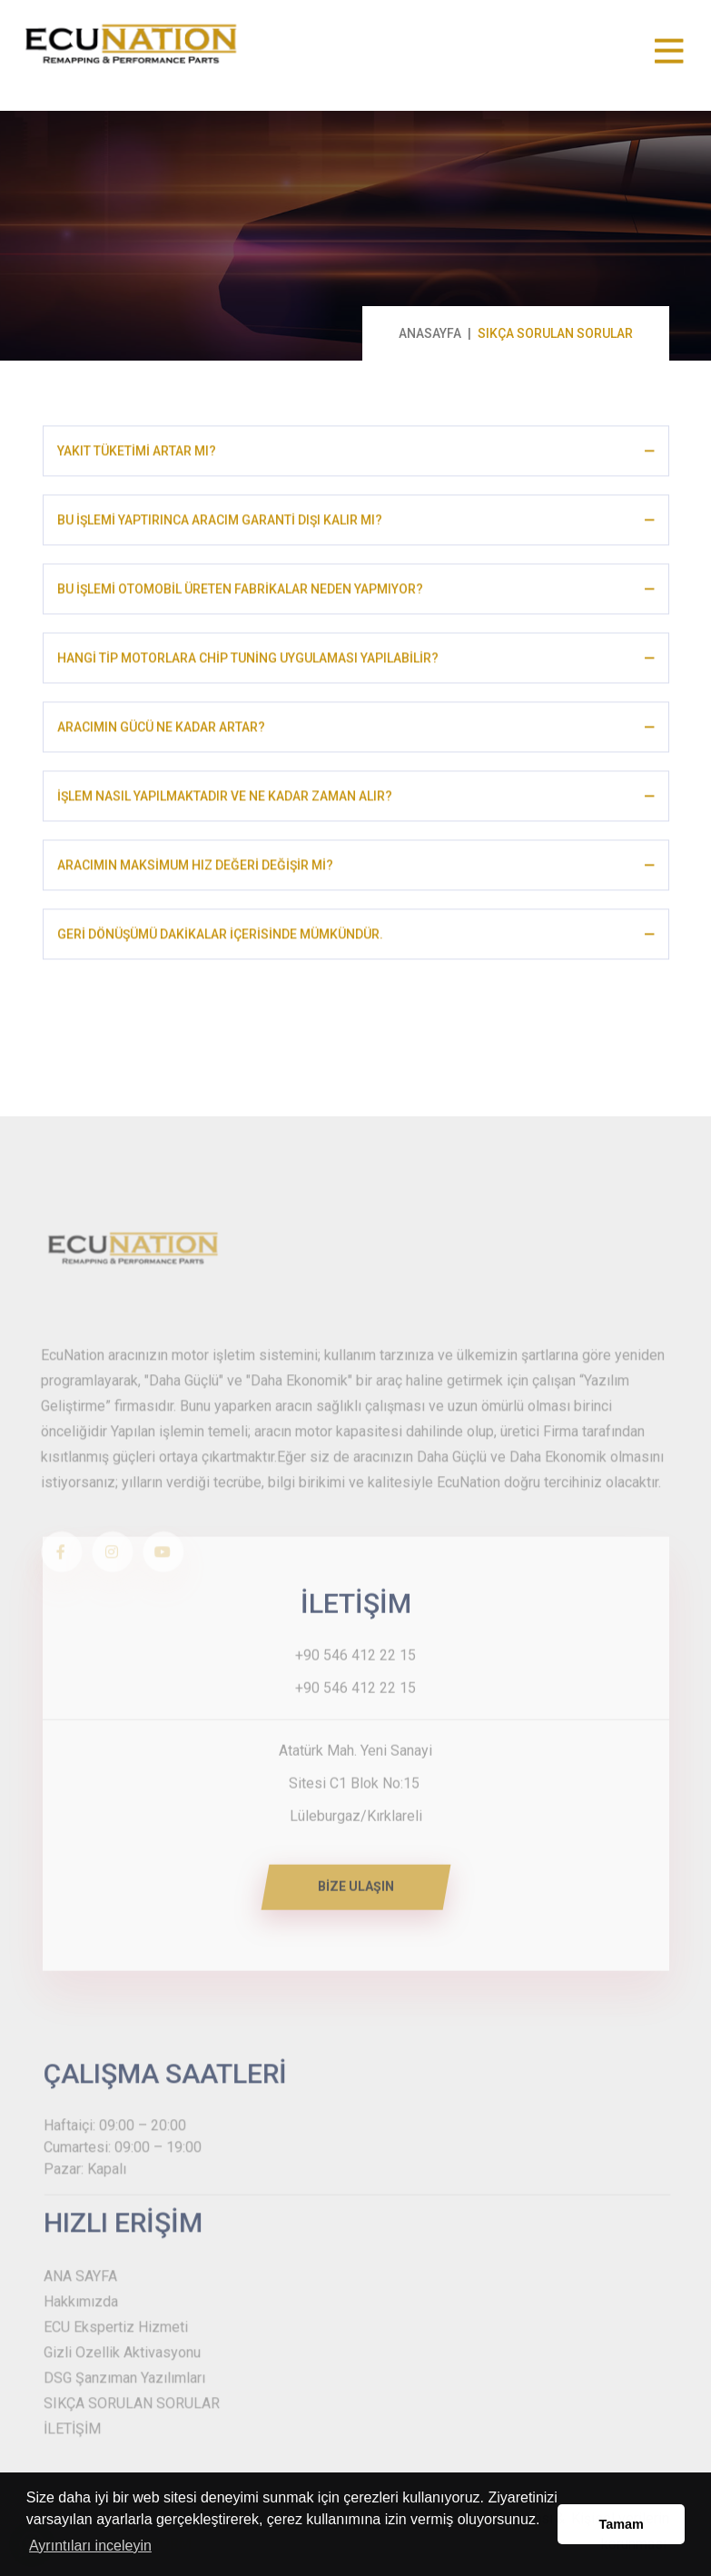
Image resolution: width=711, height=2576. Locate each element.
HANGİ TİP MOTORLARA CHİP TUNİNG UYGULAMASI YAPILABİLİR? (248, 662)
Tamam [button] (621, 2524)
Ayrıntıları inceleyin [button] (90, 2545)
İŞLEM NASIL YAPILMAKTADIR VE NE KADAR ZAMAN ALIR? (224, 800)
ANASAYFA (430, 333)
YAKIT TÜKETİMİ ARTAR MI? (136, 455)
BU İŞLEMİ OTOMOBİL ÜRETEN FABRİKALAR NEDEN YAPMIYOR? (240, 593)
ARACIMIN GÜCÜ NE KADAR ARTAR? (161, 731)
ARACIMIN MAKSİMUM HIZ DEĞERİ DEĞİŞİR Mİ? (195, 869)
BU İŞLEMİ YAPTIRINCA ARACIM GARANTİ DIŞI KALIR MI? (219, 524)
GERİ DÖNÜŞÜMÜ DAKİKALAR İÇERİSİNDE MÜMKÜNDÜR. (220, 938)
